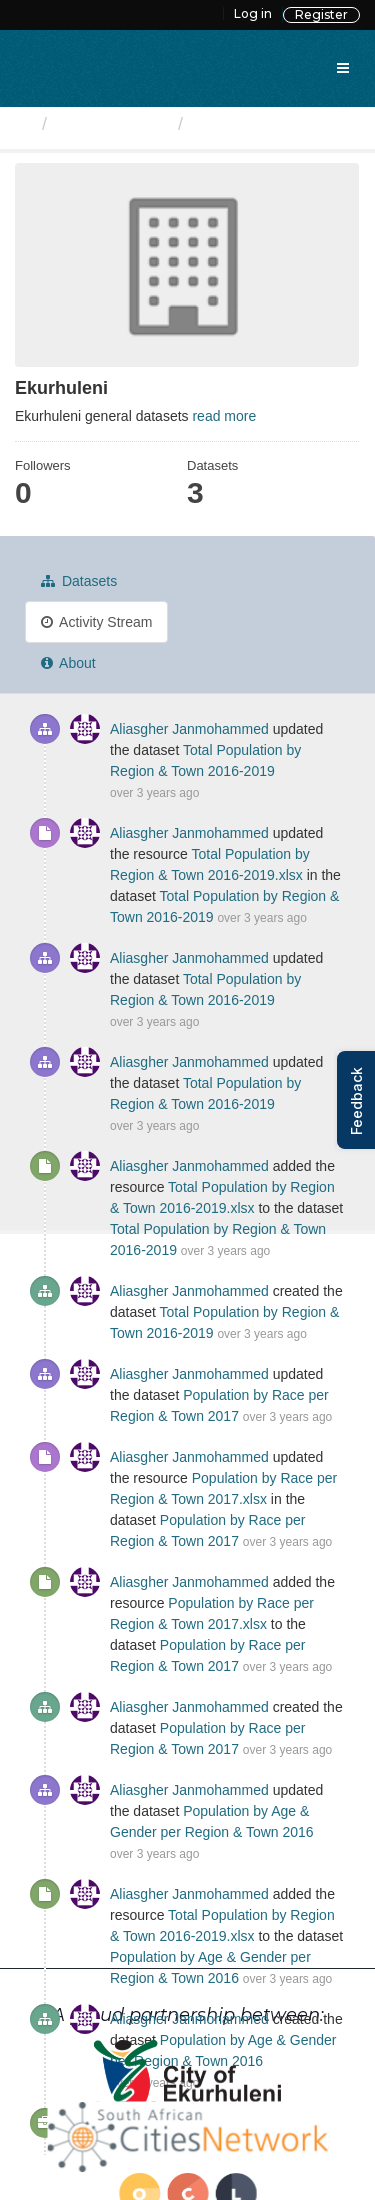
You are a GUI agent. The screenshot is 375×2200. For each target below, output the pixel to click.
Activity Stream (96, 622)
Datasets (79, 581)
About (68, 663)
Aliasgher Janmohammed (189, 729)
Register (321, 14)
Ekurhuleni (239, 124)
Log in (253, 13)
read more (224, 416)
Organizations (112, 124)
